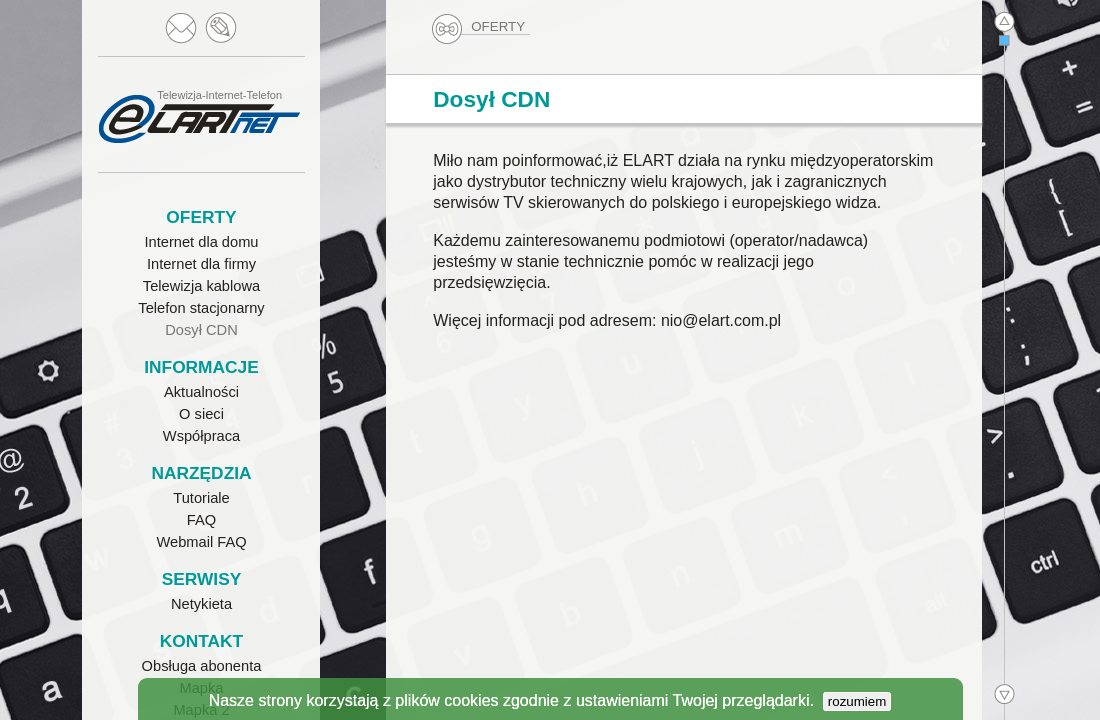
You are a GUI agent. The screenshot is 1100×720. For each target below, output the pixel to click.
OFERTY (480, 27)
